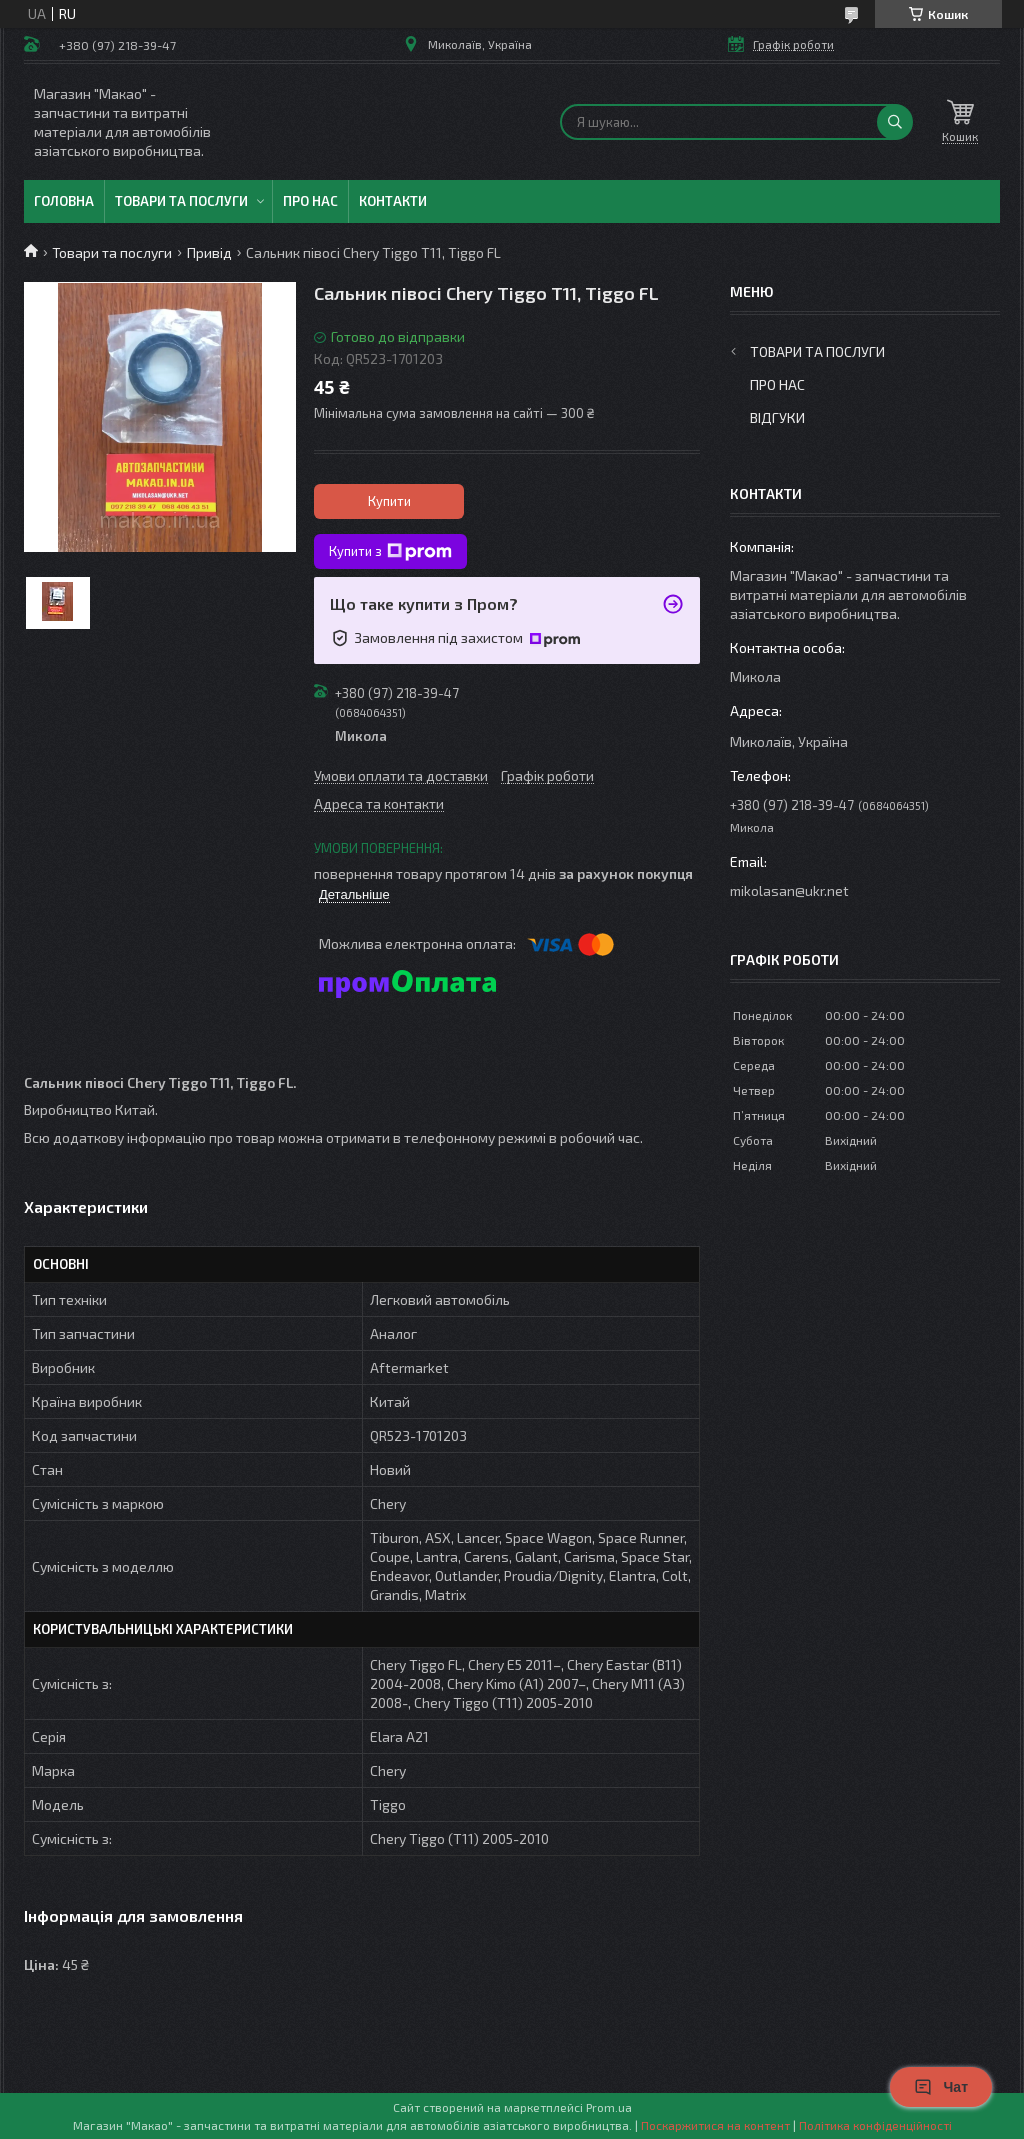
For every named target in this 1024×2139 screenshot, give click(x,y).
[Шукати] (895, 122)
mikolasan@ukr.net (789, 890)
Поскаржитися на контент (715, 2125)
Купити (389, 501)
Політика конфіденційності (875, 2125)
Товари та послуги (181, 201)
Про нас (310, 201)
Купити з (390, 552)
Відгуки (777, 417)
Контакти (393, 201)
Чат (941, 2087)
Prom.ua (609, 2107)
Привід (209, 252)
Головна (64, 201)
